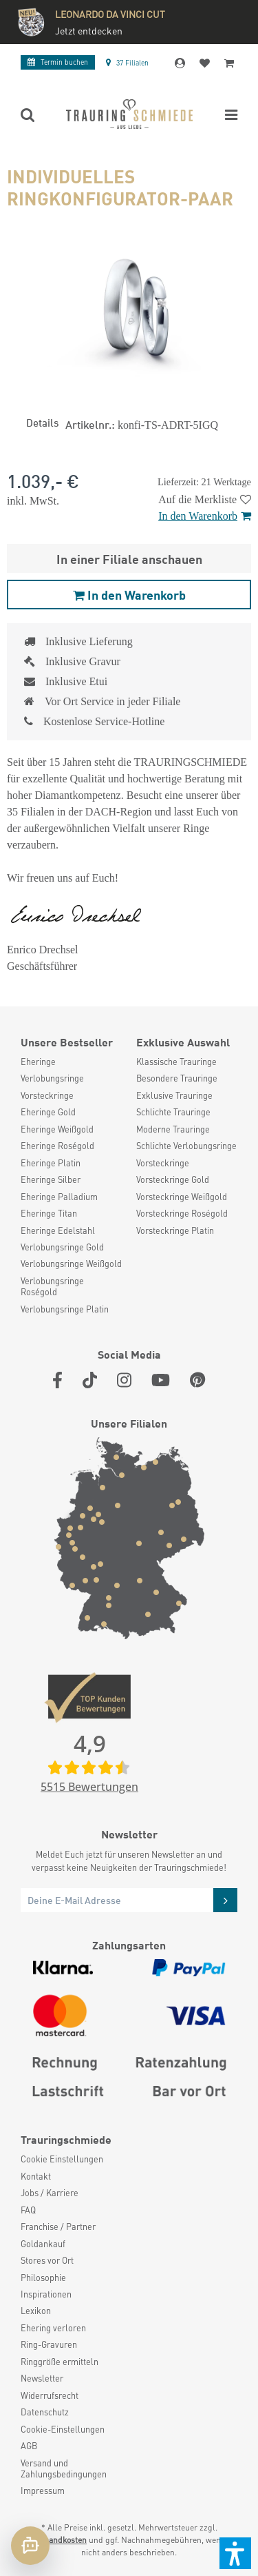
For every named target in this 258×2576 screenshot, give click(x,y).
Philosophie (43, 2277)
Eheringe (38, 1061)
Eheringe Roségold (57, 1145)
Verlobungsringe (52, 1078)
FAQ (28, 2209)
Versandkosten (59, 2540)
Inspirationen (46, 2294)
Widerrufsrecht (49, 2395)
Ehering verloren (53, 2327)
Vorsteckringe (47, 1095)
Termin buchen (58, 62)
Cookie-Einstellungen (63, 2429)
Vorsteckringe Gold (172, 1179)
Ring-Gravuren (49, 2344)
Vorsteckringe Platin (175, 1230)
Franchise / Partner (58, 2226)
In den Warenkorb (204, 516)
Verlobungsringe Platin (65, 1309)
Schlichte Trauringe (173, 1111)
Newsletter (42, 2378)
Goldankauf (43, 2243)
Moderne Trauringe (173, 1129)
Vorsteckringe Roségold (182, 1213)
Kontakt (36, 2176)
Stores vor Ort (47, 2260)
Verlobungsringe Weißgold (71, 1263)
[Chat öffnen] (30, 2545)
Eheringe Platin (50, 1162)
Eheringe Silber (50, 1179)
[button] (235, 2553)
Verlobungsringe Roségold (52, 1286)
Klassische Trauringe (176, 1061)
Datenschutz (45, 2411)
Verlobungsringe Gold (62, 1246)
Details (42, 421)
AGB (29, 2445)
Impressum (43, 2490)
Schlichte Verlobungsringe (186, 1145)
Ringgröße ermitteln (59, 2361)
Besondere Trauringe (176, 1078)
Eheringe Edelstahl (58, 1230)
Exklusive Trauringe (174, 1095)
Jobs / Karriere (49, 2192)
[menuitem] (71, 1061)
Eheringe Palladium (59, 1196)
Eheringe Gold (48, 1111)
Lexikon (36, 2310)
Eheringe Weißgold (57, 1129)
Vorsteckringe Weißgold (181, 1196)
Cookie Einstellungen (62, 2158)
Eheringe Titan (49, 1213)
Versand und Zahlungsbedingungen (64, 2468)
